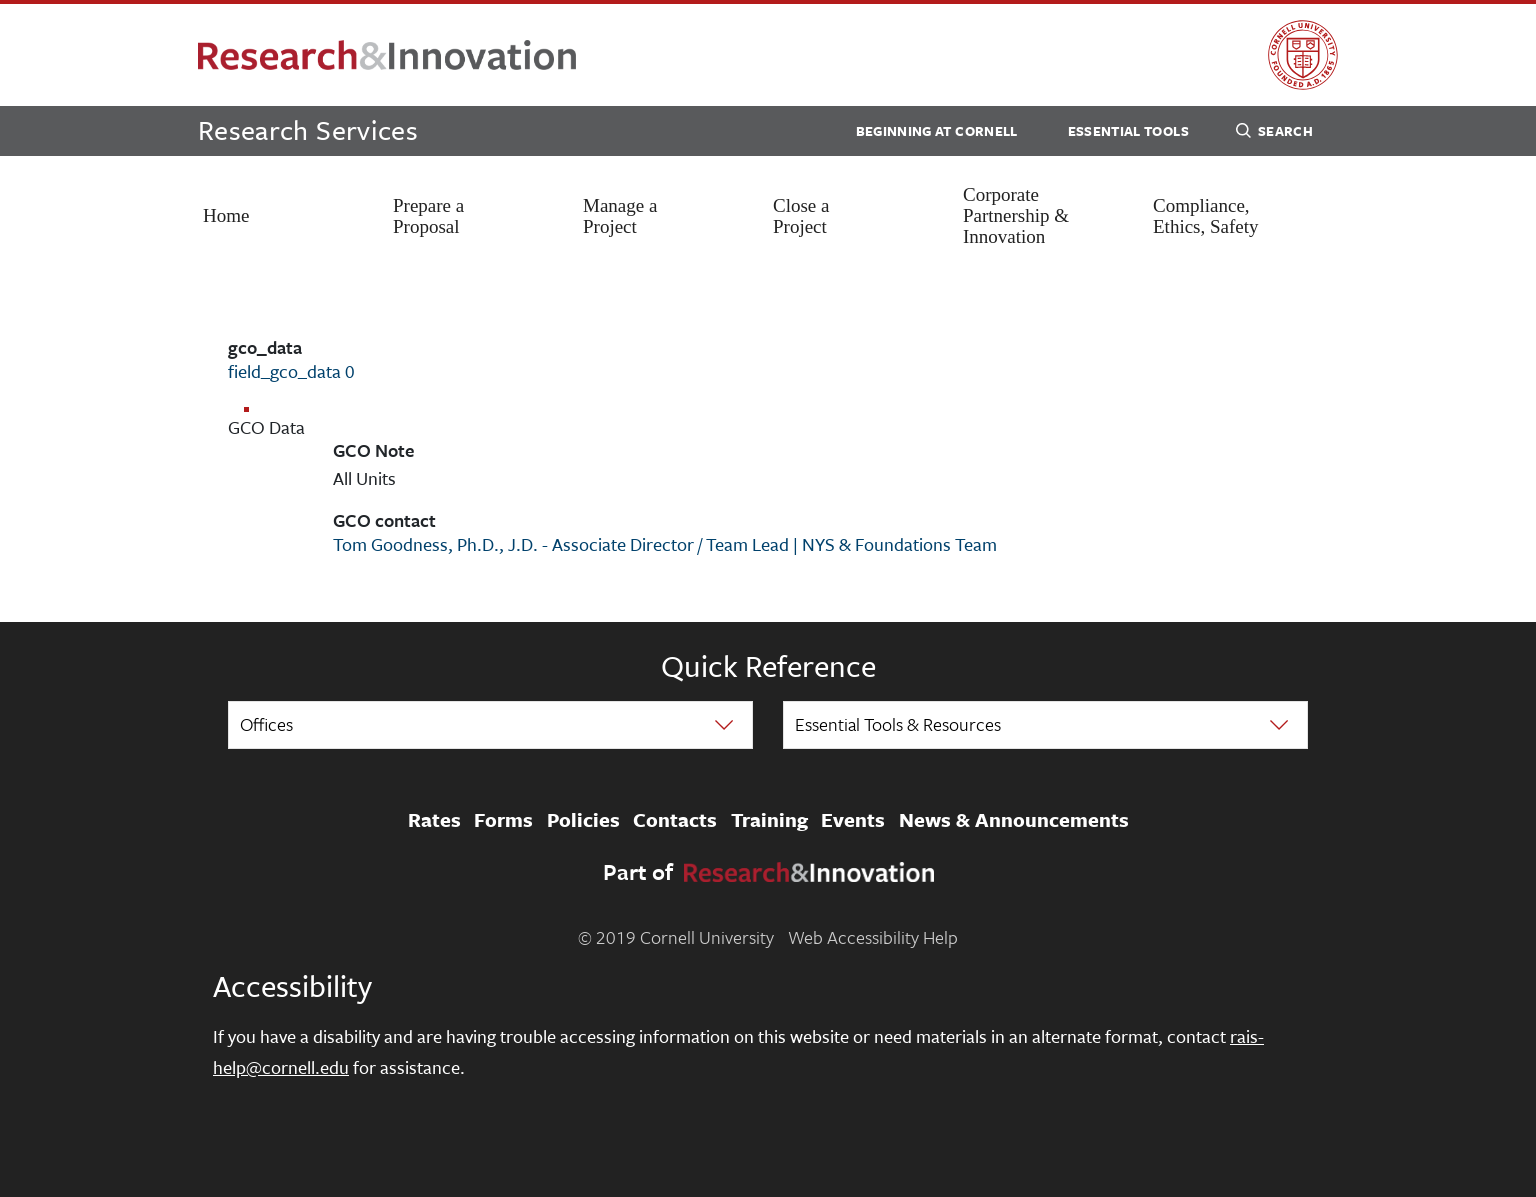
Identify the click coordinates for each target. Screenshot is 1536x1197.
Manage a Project (620, 216)
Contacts (675, 820)
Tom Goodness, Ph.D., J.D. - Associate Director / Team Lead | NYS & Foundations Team (665, 544)
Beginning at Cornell (937, 131)
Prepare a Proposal (428, 216)
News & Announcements (1014, 820)
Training (769, 820)
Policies (583, 820)
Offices (266, 724)
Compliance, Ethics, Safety (1206, 216)
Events (853, 820)
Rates (434, 820)
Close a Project (801, 216)
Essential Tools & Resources (898, 724)
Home (226, 215)
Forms (503, 820)
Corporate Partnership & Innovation (1016, 215)
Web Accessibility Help (873, 937)
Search (1274, 134)
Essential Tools (1128, 131)
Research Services (308, 129)
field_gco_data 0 (291, 371)
